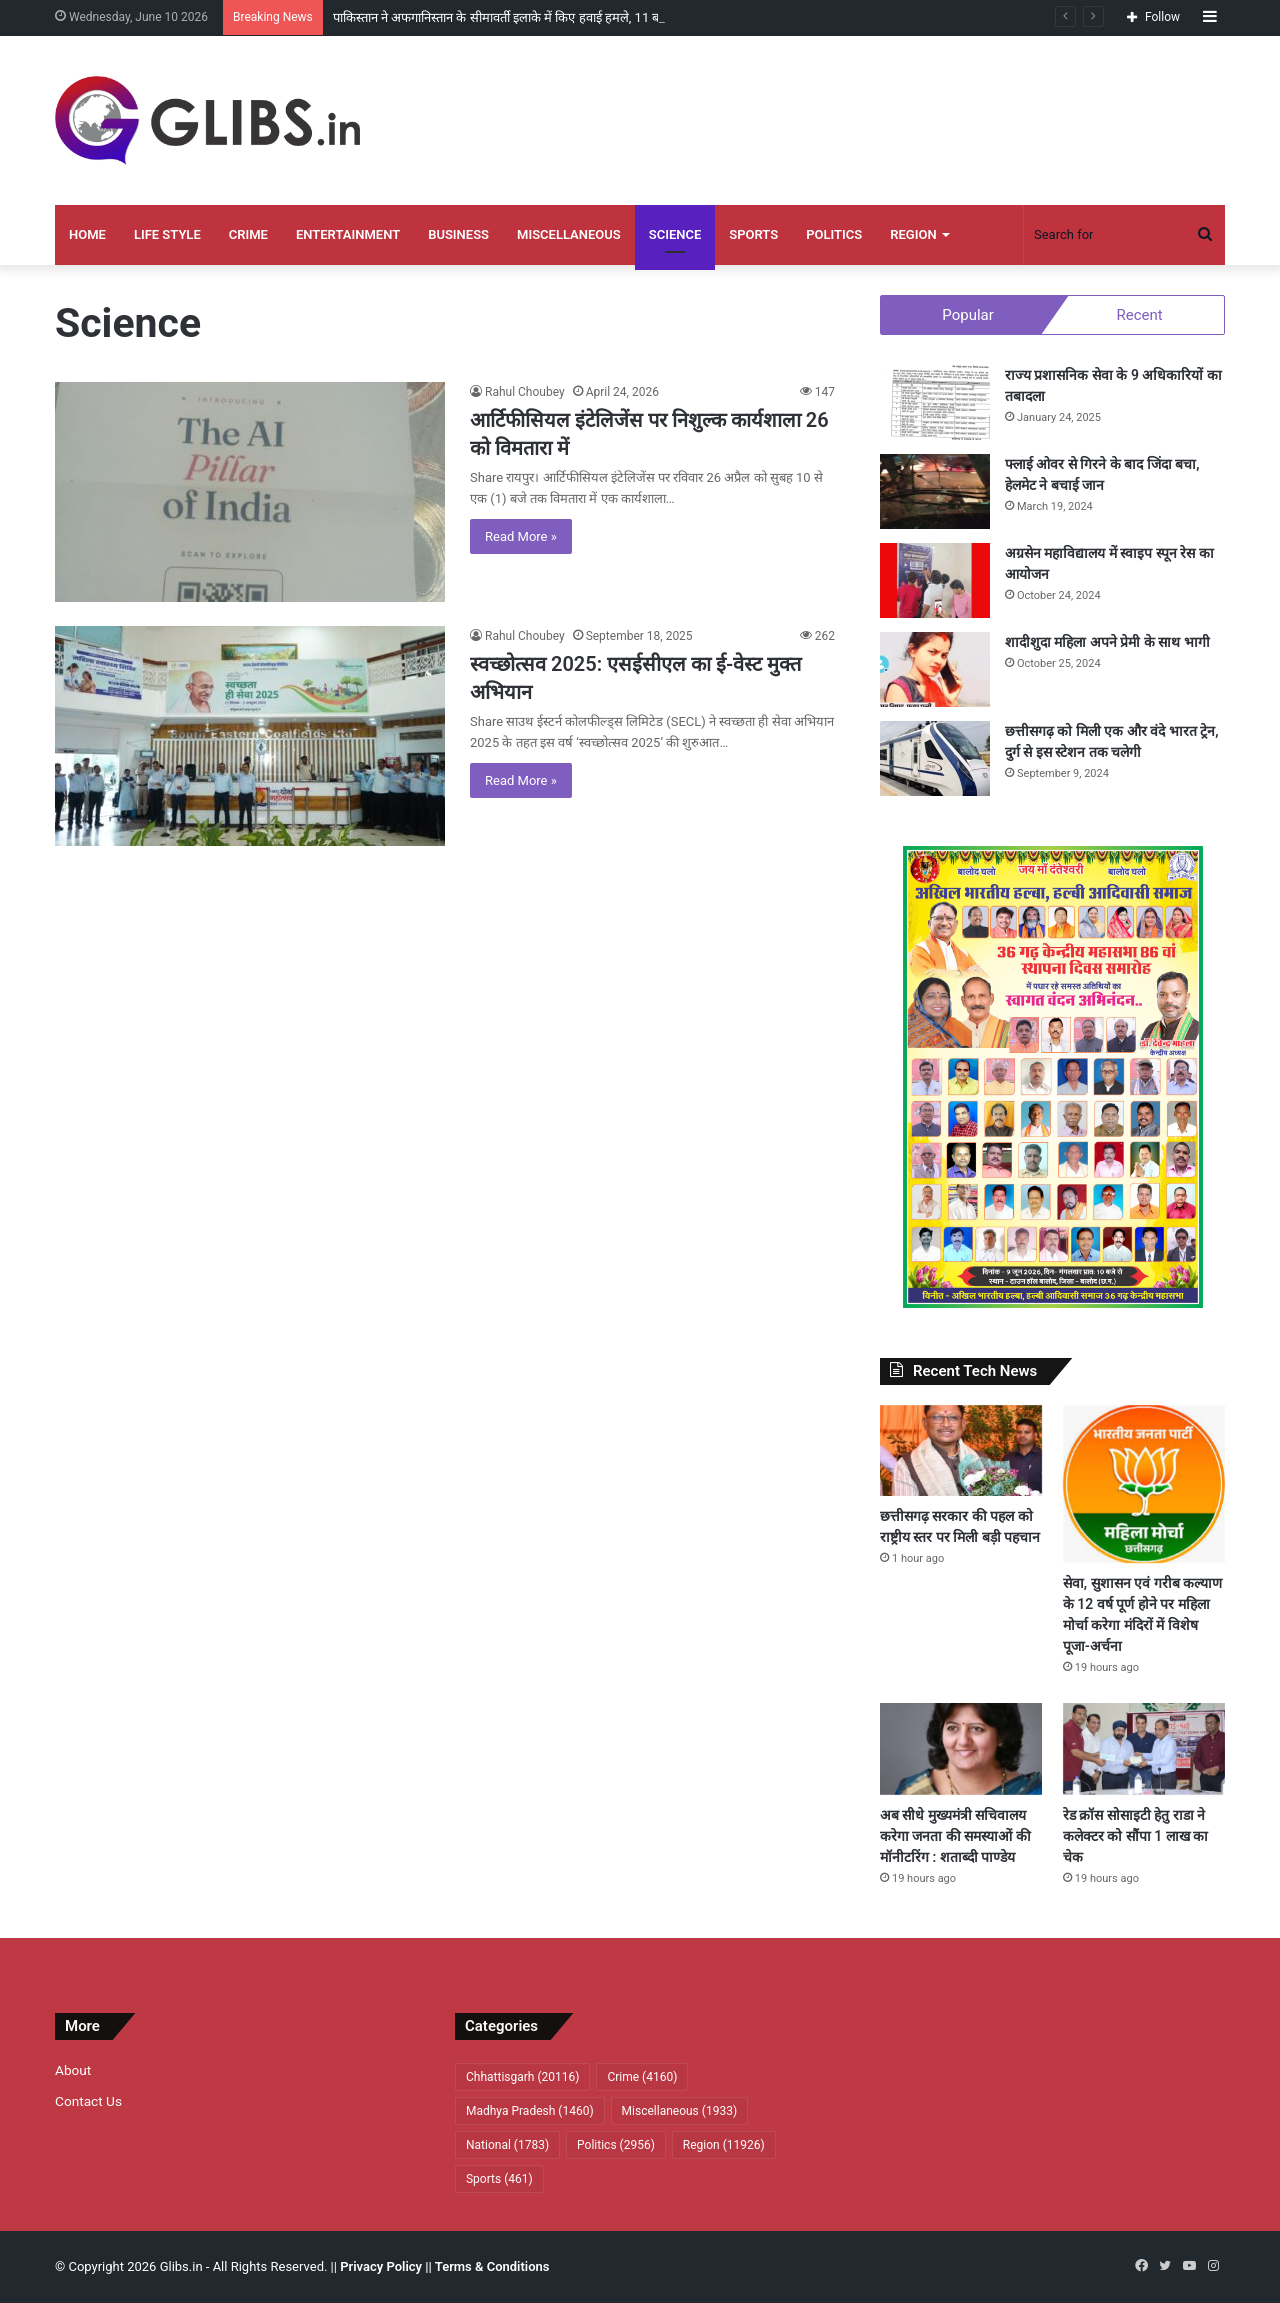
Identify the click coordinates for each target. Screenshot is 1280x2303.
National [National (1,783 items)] (507, 2145)
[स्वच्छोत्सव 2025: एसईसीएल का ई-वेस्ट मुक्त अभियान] (250, 736)
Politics (834, 234)
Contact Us (88, 2101)
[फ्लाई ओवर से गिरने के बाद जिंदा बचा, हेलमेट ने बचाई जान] (935, 491)
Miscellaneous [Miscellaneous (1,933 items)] (680, 2111)
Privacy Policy (381, 2266)
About (73, 2070)
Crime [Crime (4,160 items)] (642, 2077)
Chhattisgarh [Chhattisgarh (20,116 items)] (522, 2077)
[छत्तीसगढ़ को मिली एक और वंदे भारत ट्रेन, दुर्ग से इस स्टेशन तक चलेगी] (935, 758)
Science (675, 234)
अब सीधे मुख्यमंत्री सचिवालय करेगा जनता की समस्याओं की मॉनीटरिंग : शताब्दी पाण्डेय (955, 1836)
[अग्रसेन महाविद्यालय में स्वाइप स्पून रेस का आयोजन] (935, 580)
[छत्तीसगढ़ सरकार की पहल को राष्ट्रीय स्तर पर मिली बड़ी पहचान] (961, 1450)
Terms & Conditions (492, 2266)
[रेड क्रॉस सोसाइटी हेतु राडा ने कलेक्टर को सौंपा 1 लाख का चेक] (1144, 1748)
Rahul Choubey (525, 392)
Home (87, 234)
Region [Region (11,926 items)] (724, 2145)
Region (913, 234)
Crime (248, 234)
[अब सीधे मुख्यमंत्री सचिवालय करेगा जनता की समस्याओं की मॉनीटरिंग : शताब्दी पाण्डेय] (961, 1748)
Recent (1139, 315)
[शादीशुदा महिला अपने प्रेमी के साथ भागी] (935, 669)
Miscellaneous (569, 234)
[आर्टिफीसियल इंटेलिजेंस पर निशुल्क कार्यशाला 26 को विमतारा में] (250, 492)
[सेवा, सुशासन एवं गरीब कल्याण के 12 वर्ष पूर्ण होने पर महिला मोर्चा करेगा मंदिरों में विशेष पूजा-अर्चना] (1144, 1484)
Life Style (167, 234)
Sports (753, 234)
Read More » (521, 536)
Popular (968, 315)
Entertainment (348, 234)
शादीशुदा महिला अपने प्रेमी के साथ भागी (1107, 642)
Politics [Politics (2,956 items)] (616, 2145)
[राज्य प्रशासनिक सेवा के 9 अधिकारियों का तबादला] (935, 402)
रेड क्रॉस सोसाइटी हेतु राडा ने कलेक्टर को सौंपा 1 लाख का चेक (1135, 1836)
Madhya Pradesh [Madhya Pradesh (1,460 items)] (530, 2111)
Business (458, 234)
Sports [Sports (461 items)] (499, 2179)
